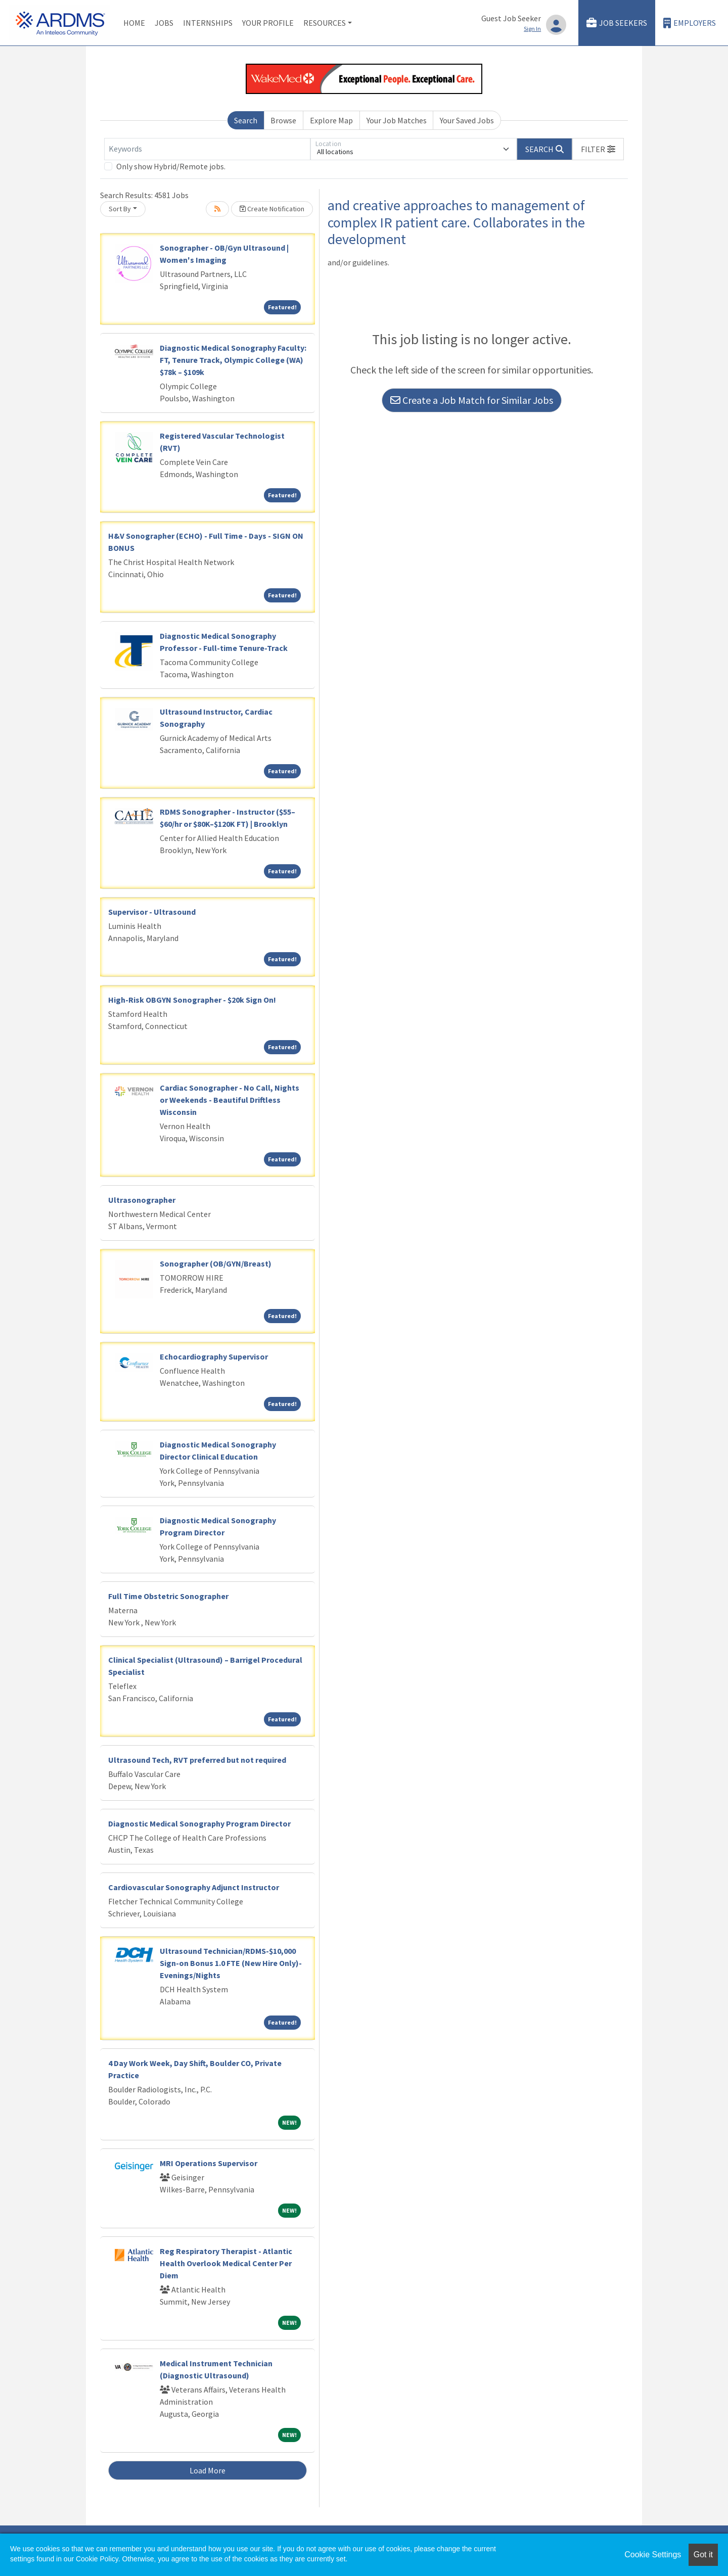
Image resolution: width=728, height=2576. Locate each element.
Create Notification (272, 208)
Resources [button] (324, 23)
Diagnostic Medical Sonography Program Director (199, 1823)
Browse (283, 120)
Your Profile (268, 23)
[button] (598, 149)
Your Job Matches (397, 120)
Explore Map (331, 120)
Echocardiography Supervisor (214, 1356)
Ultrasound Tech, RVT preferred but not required (197, 1760)
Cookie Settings (652, 2554)
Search (245, 120)
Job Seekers (616, 23)
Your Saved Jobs (467, 120)
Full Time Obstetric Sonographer (168, 1596)
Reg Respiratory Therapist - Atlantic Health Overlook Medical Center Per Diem (226, 2263)
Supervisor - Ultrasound (152, 912)
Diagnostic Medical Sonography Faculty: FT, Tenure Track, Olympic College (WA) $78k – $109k (233, 360)
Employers (689, 23)
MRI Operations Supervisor (208, 2163)
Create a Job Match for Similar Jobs (471, 400)
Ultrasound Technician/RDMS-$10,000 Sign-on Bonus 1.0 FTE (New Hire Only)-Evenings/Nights (231, 1963)
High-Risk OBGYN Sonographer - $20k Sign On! (192, 1000)
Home (134, 23)
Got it (703, 2554)
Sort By (120, 208)
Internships (208, 23)
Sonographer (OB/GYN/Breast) (215, 1263)
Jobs (164, 23)
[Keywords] (207, 149)
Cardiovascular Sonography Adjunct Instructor (193, 1887)
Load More (207, 2470)
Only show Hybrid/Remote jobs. (170, 166)
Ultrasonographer (141, 1200)
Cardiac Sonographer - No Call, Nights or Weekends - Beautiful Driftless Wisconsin (229, 1100)
